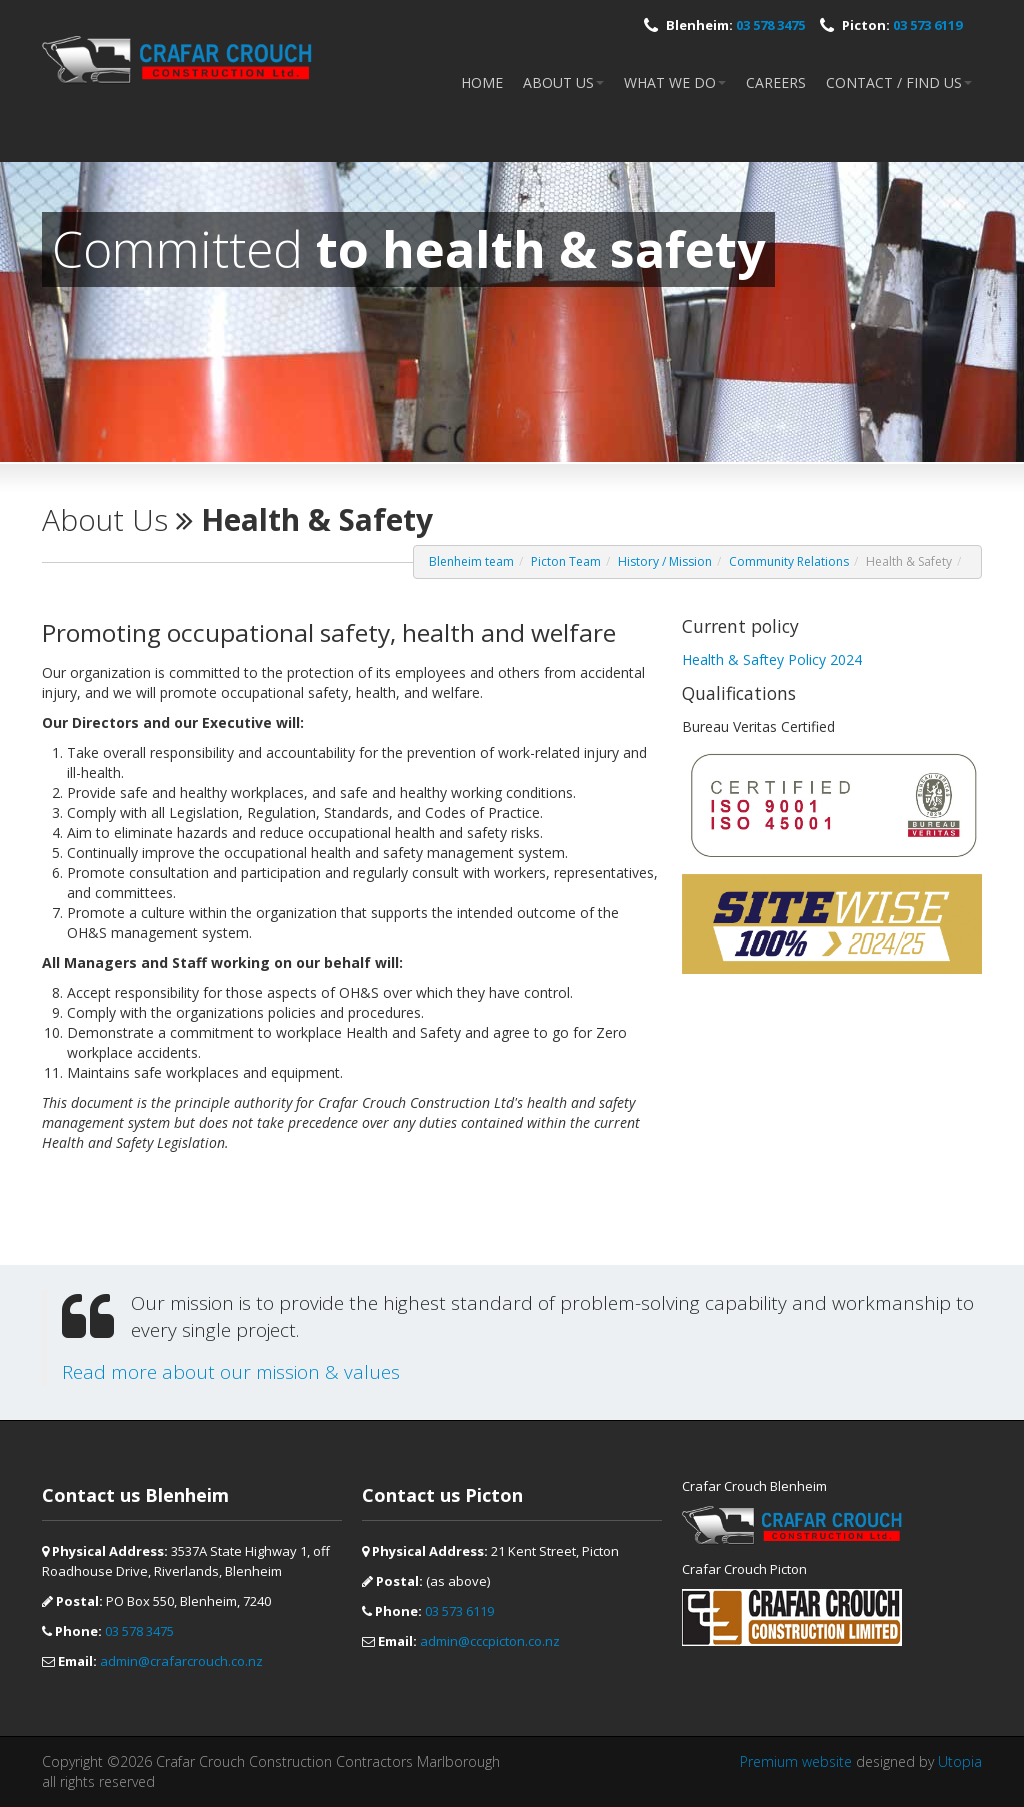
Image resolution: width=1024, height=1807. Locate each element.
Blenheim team (471, 561)
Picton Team (566, 561)
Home (482, 82)
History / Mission (665, 561)
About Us (563, 82)
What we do (675, 82)
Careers (776, 82)
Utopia (960, 1761)
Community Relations (789, 561)
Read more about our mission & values (231, 1372)
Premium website (796, 1761)
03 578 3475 (770, 25)
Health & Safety (909, 561)
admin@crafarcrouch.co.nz (181, 1661)
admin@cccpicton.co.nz (490, 1641)
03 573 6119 (927, 25)
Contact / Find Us (899, 82)
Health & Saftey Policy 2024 (772, 659)
